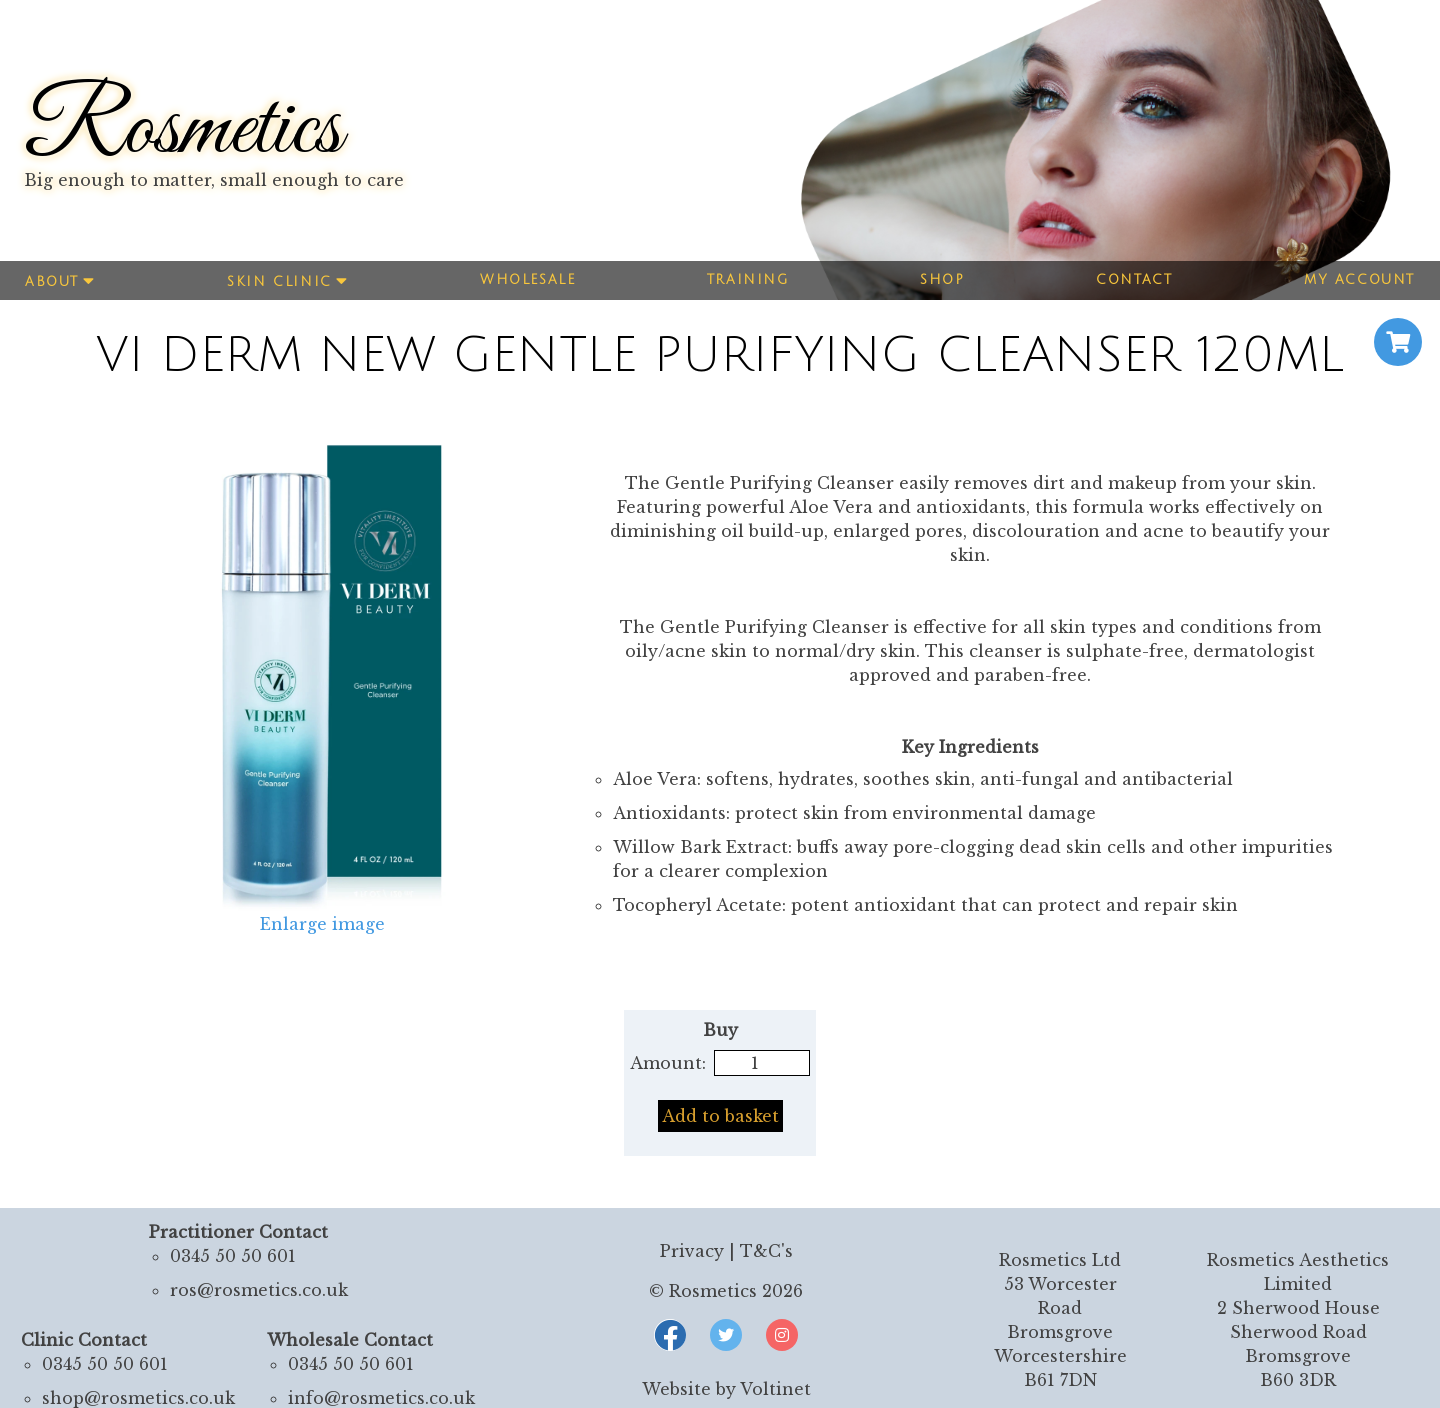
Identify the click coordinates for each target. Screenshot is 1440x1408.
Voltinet (775, 1389)
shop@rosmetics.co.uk (138, 1398)
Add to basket (720, 1116)
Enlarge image (322, 924)
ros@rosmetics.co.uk (259, 1290)
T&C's (766, 1251)
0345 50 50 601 (233, 1256)
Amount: (668, 1063)
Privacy (692, 1251)
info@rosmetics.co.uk (381, 1398)
